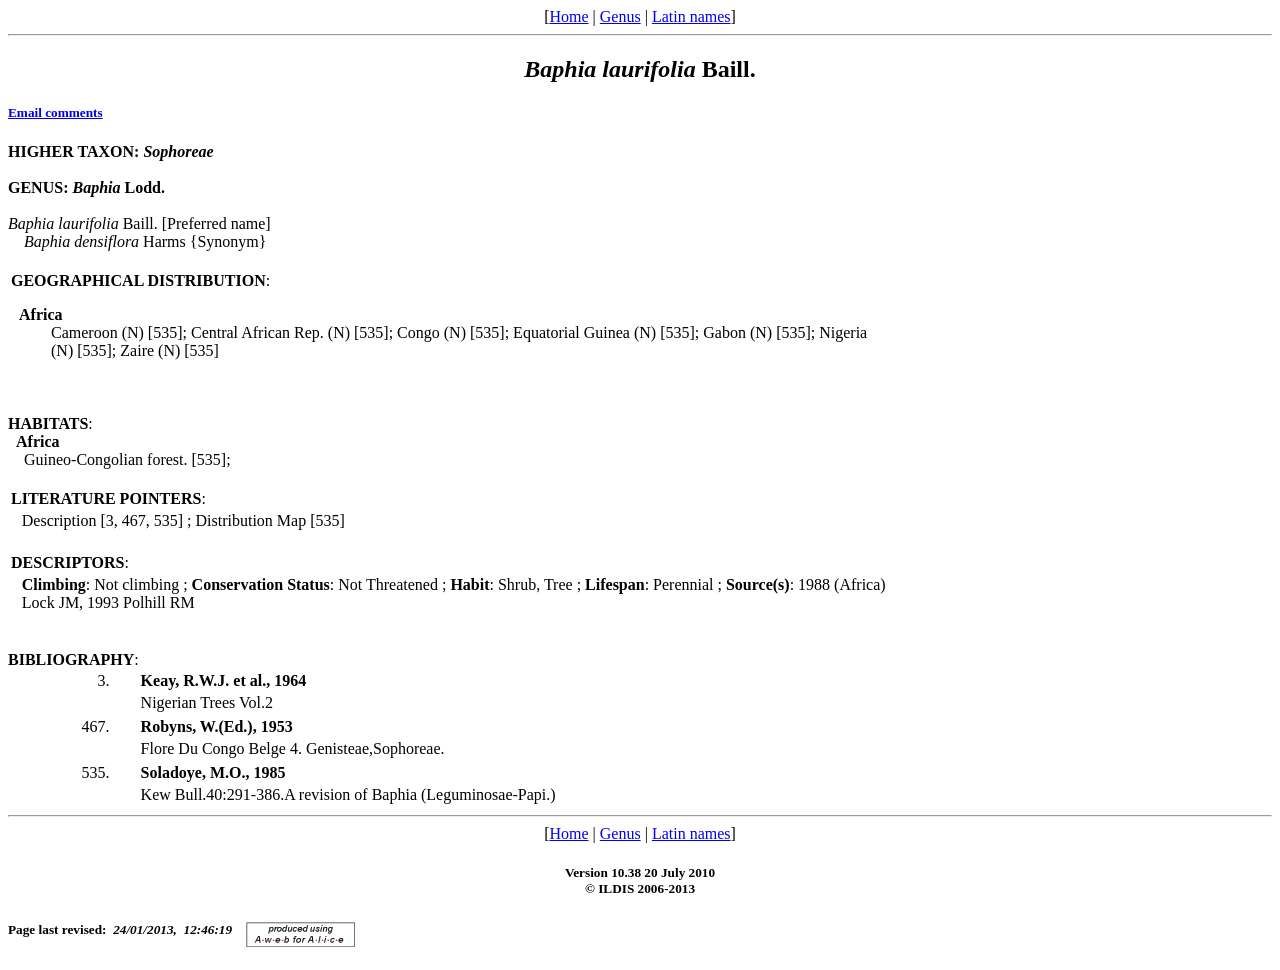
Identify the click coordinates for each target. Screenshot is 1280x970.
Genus (620, 16)
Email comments (55, 112)
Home (568, 16)
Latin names (691, 16)
